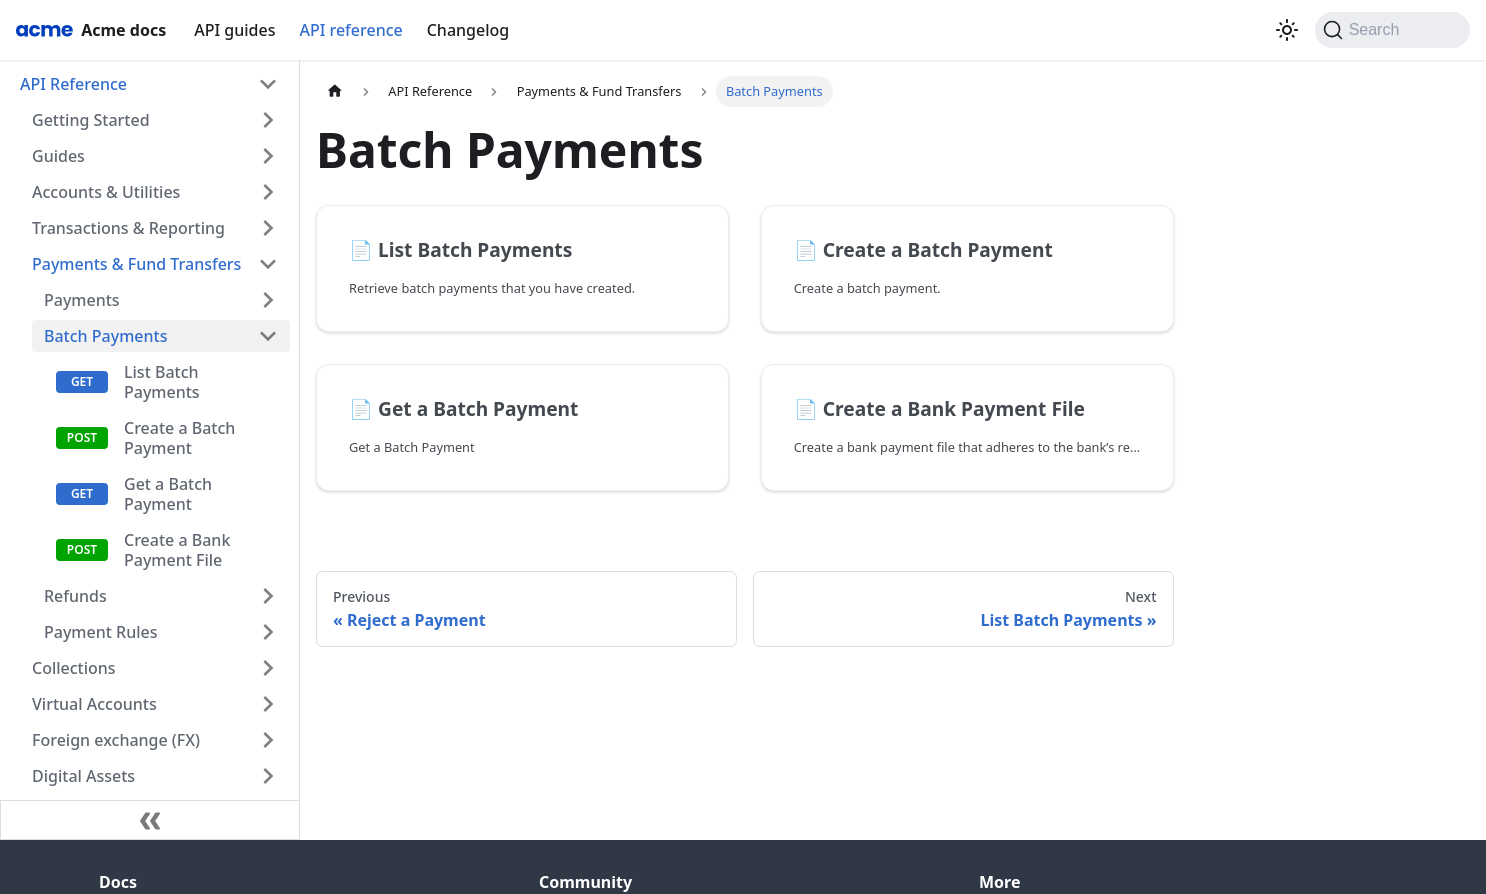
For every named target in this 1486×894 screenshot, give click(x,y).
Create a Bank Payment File (177, 550)
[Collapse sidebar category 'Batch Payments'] (268, 336)
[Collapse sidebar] (150, 820)
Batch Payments (105, 336)
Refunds (75, 596)
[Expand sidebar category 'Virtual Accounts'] (268, 704)
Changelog (468, 30)
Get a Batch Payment (168, 494)
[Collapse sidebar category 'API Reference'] (268, 84)
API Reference (73, 84)
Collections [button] (74, 668)
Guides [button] (58, 156)
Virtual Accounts (94, 704)
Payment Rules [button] (100, 632)
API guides (234, 30)
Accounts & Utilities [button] (106, 192)
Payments (82, 300)
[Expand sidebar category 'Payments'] (268, 300)
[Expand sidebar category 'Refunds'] (268, 596)
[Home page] (335, 91)
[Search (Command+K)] (1392, 30)
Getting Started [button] (91, 120)
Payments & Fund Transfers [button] (136, 264)
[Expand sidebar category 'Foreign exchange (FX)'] (268, 740)
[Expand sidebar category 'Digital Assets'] (268, 776)
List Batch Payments (162, 382)
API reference (350, 30)
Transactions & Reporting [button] (128, 228)
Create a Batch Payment (179, 438)
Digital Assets (83, 776)
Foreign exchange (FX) (116, 740)
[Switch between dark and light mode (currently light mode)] (1287, 30)
